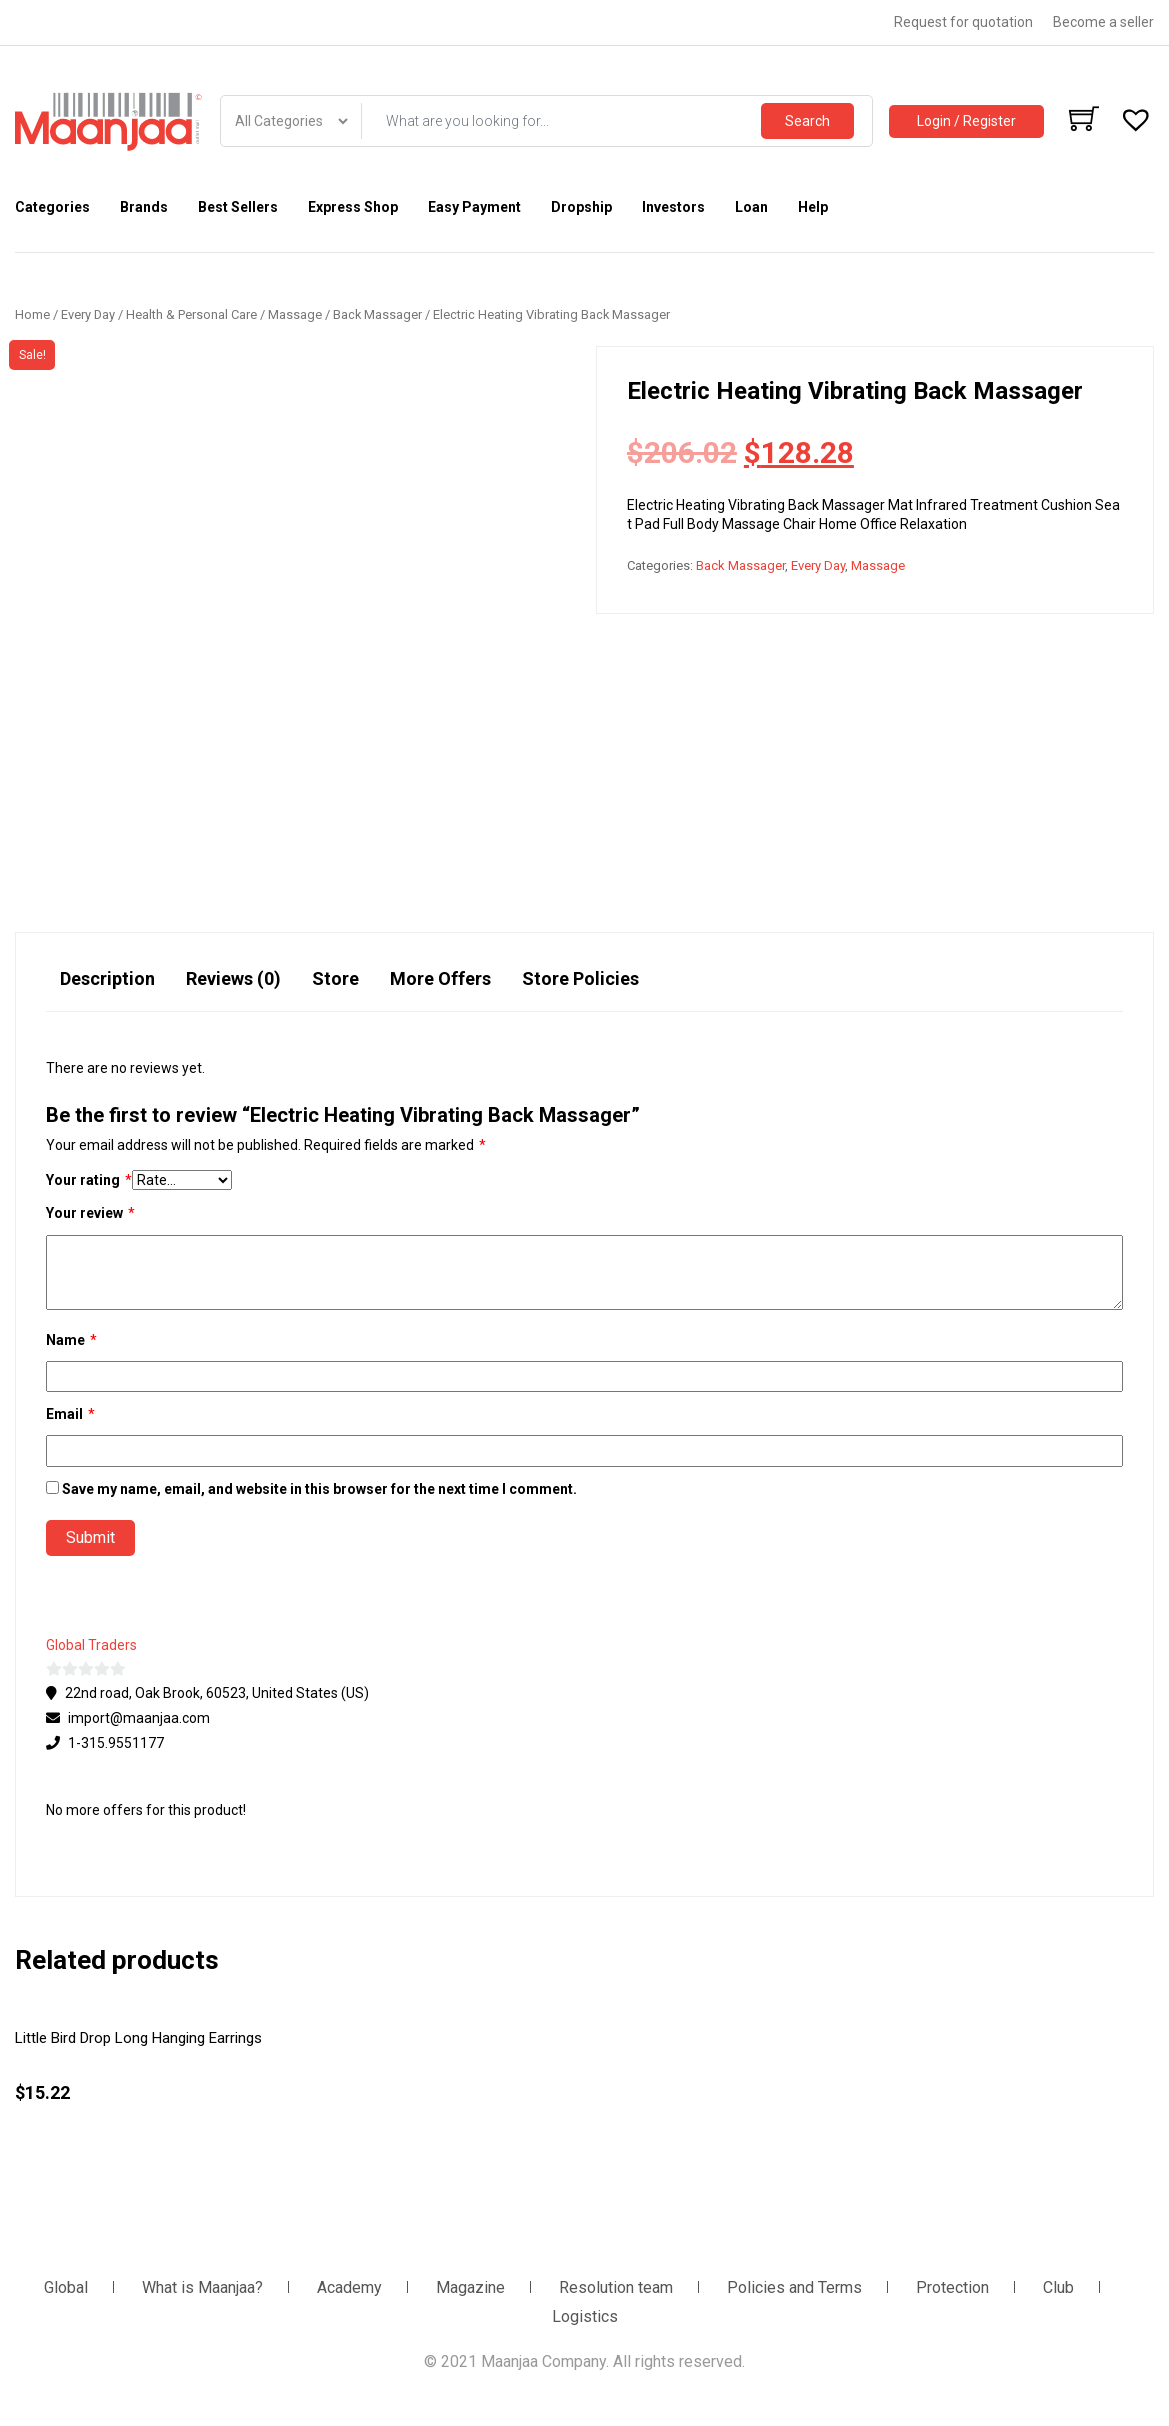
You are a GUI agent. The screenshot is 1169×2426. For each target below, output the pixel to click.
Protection (952, 2287)
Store (335, 978)
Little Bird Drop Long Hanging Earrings (138, 2038)
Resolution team (616, 2287)
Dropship (581, 207)
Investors (673, 207)
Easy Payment (474, 207)
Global (66, 2287)
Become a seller (1103, 22)
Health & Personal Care (191, 314)
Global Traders (91, 1645)
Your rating (89, 1180)
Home (32, 314)
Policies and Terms (794, 2287)
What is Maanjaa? (202, 2287)
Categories (52, 207)
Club (1058, 2287)
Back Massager (377, 314)
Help (813, 207)
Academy (349, 2287)
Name (71, 1340)
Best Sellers (238, 207)
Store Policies (580, 978)
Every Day (88, 314)
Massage (295, 314)
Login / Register (966, 121)
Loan (751, 207)
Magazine (470, 2287)
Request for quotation (963, 22)
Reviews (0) (233, 978)
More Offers (440, 978)
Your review (90, 1213)
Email (70, 1414)
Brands (144, 207)
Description (107, 978)
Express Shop (353, 207)
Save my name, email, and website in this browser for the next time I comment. (319, 1489)
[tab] (107, 988)
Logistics (585, 2316)
